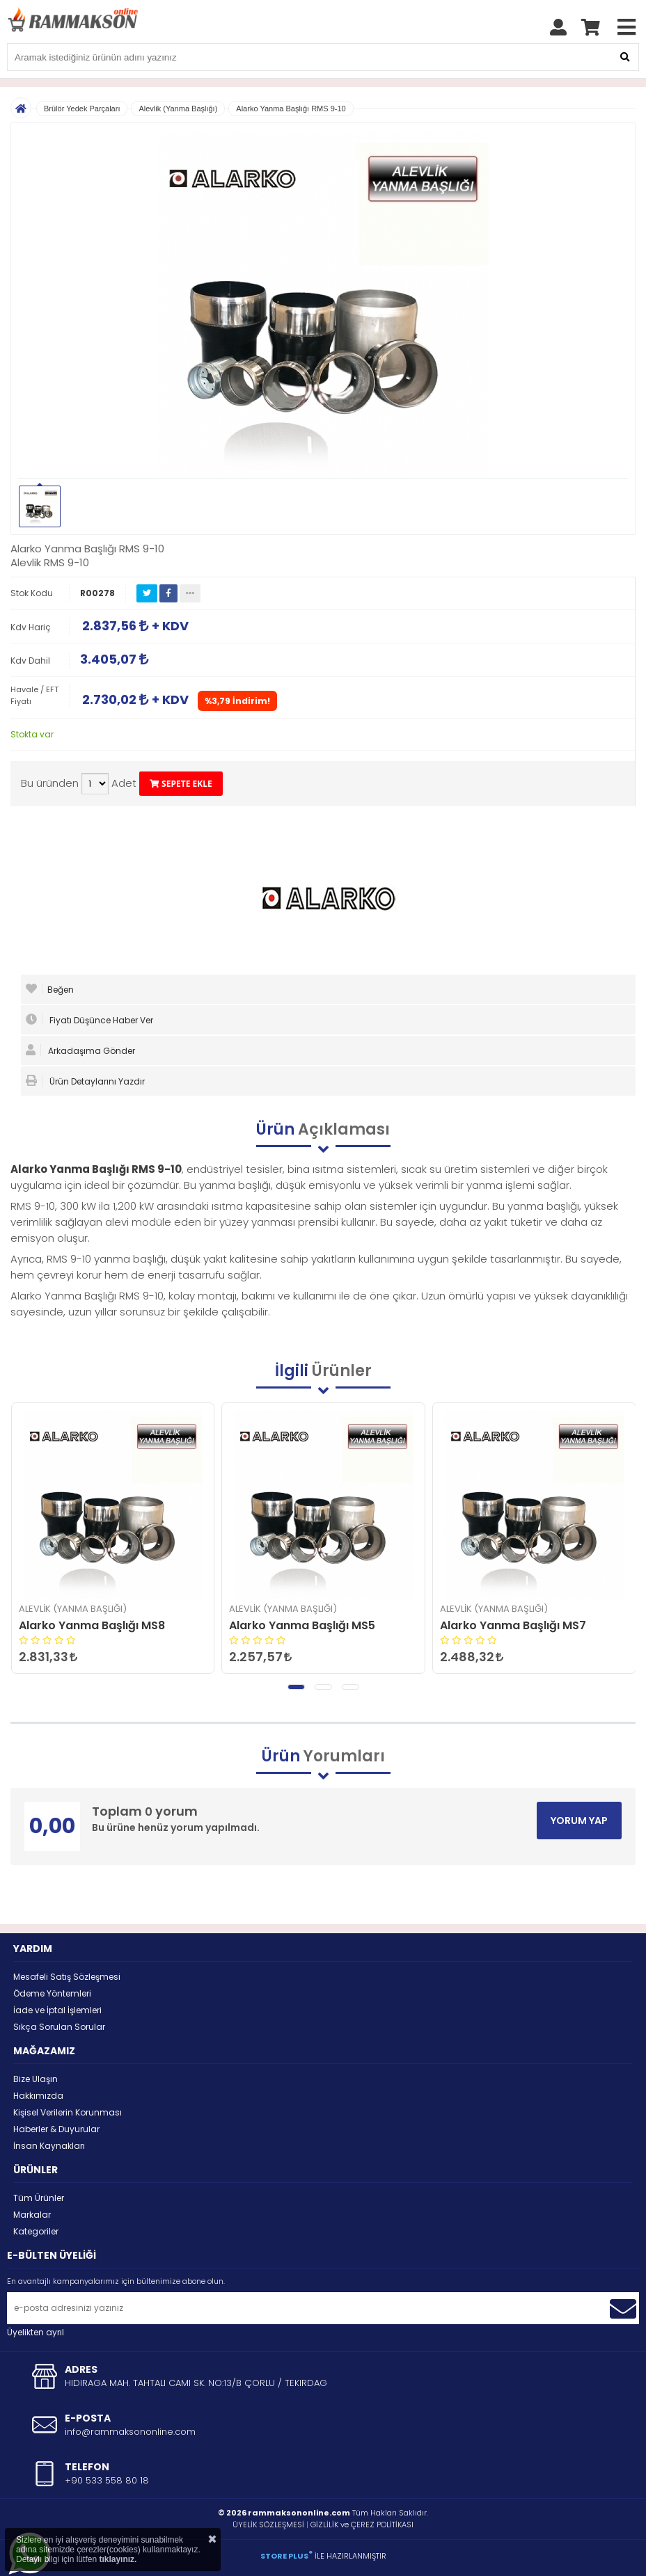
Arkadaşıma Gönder (80, 1050)
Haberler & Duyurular (56, 2129)
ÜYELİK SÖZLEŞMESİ (268, 2524)
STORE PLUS (286, 2555)
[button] (296, 1687)
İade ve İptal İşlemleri (57, 2010)
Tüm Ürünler (38, 2198)
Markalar (32, 2215)
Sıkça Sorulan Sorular (59, 2027)
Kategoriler (35, 2231)
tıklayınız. (117, 2559)
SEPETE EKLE (181, 784)
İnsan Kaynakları (49, 2146)
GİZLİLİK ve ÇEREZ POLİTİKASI (361, 2524)
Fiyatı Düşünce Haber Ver (89, 1020)
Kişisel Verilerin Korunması (67, 2112)
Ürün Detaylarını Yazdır (85, 1081)
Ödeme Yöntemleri (52, 1993)
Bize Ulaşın (35, 2079)
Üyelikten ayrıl (35, 2332)
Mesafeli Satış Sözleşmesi (66, 1977)
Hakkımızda (38, 2096)
